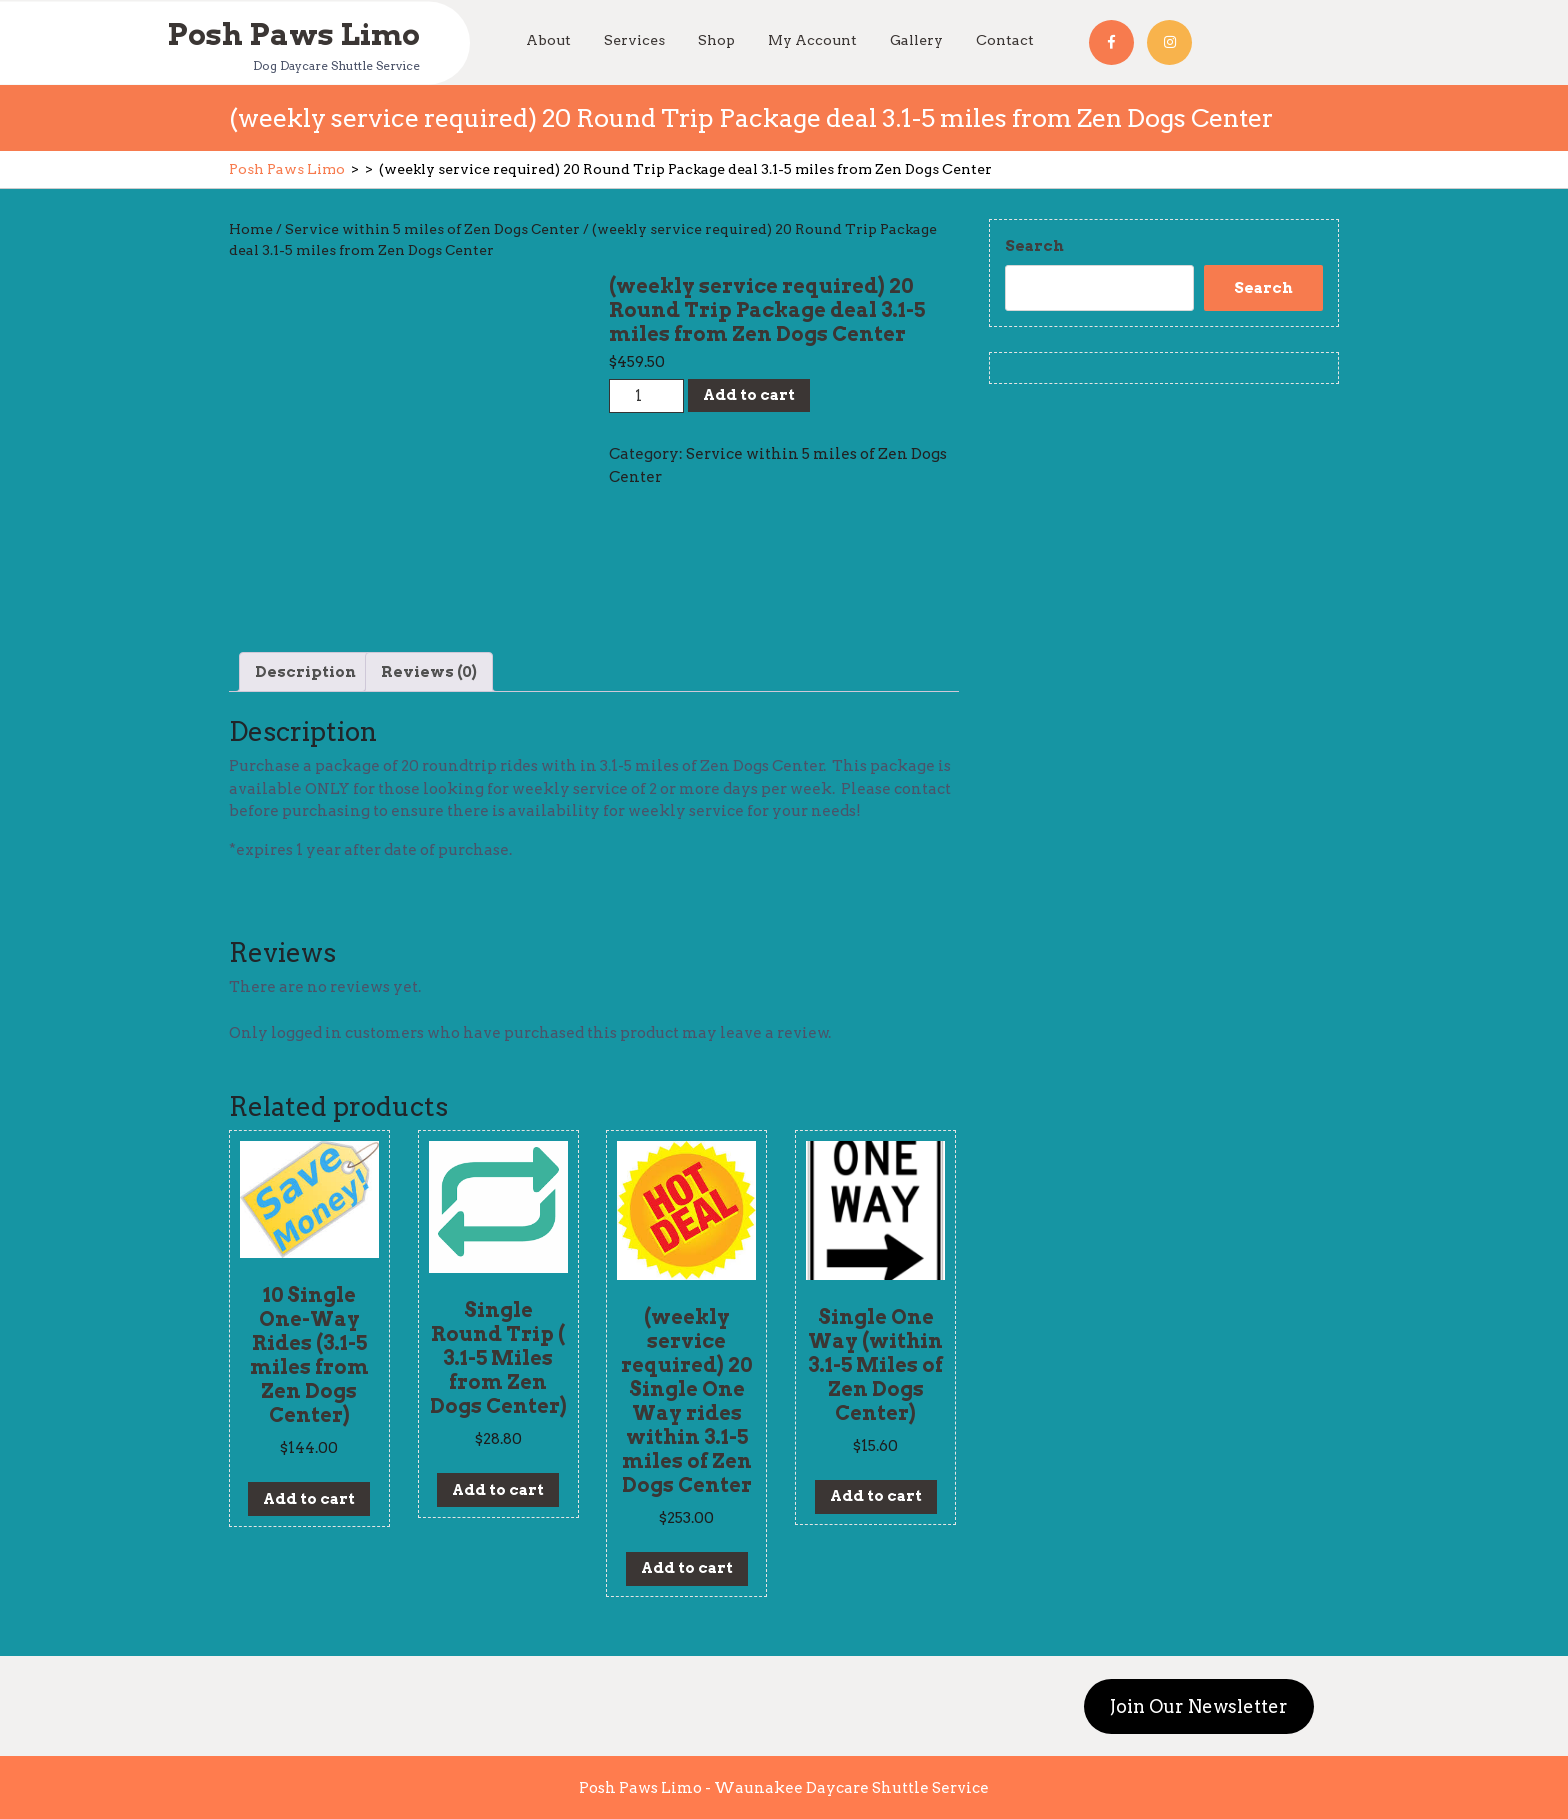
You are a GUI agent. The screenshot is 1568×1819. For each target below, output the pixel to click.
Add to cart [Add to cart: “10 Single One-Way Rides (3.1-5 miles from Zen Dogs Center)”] (309, 1499)
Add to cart (749, 395)
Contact (1005, 40)
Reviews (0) (429, 672)
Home (251, 229)
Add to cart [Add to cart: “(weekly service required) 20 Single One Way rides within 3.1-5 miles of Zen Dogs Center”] (687, 1568)
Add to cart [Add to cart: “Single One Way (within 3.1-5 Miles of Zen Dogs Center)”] (876, 1496)
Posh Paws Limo (293, 33)
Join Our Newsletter (1199, 1706)
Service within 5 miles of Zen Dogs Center (432, 229)
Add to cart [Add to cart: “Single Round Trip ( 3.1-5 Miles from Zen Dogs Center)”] (498, 1490)
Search (1034, 246)
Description (305, 672)
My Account (812, 40)
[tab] (305, 672)
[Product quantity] (646, 396)
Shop (716, 40)
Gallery (916, 40)
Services (634, 40)
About (548, 40)
